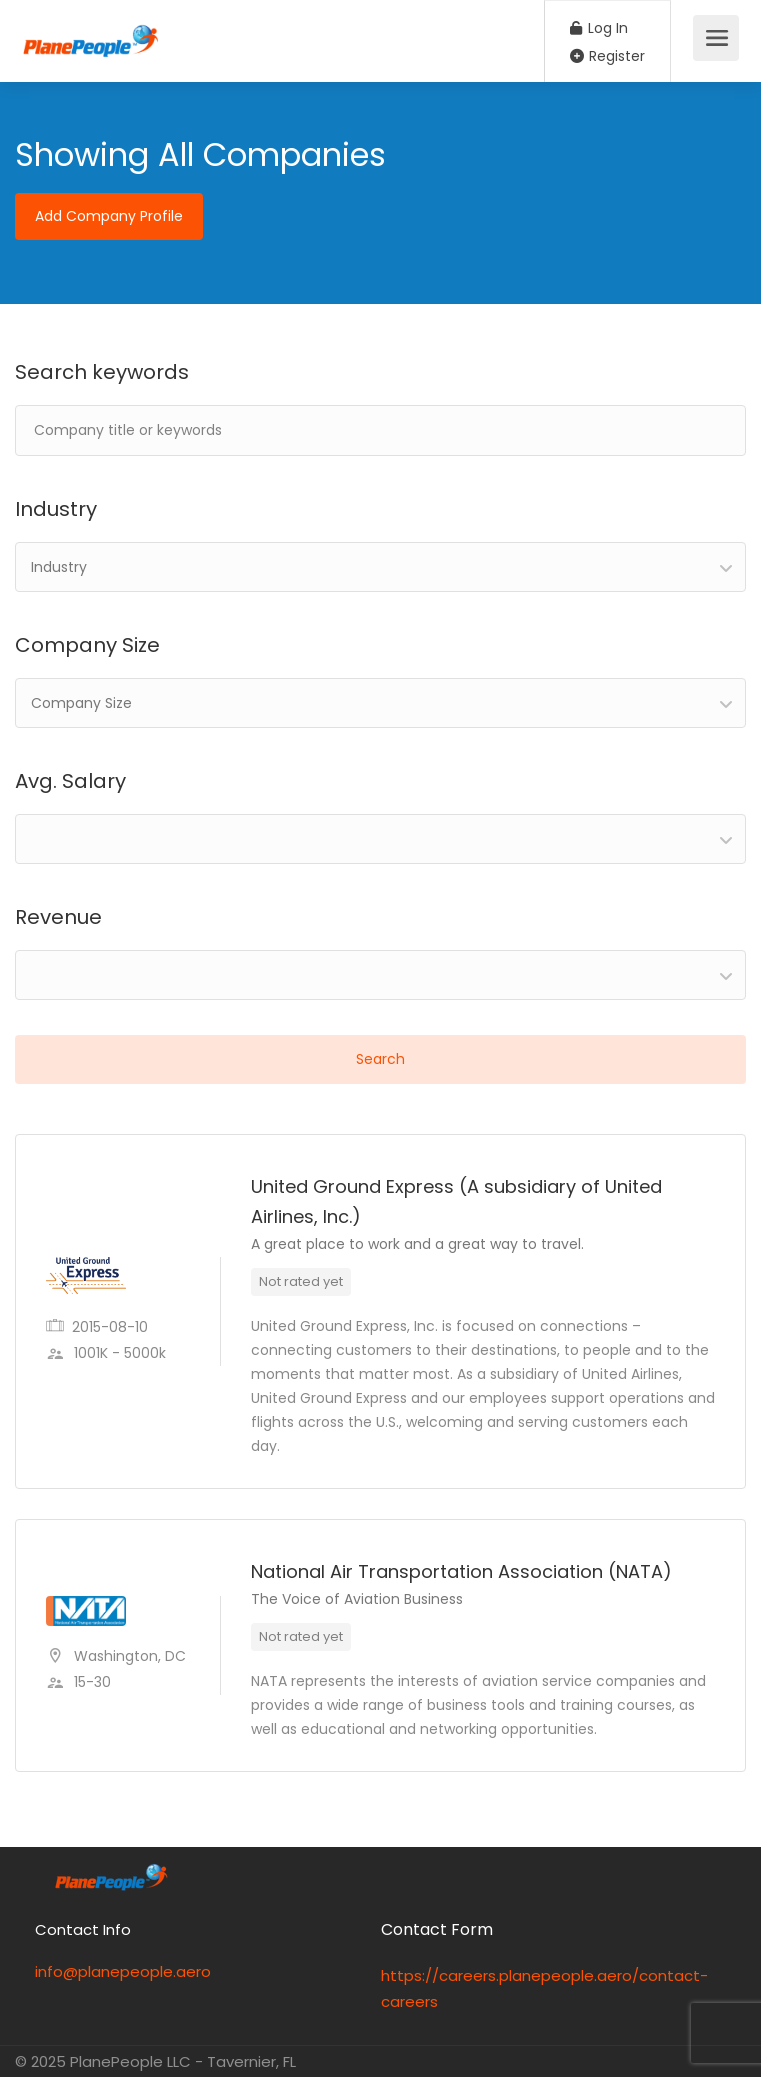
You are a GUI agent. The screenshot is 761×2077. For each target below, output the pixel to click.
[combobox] (380, 567)
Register (607, 56)
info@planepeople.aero (123, 1971)
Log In (599, 28)
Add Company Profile (109, 216)
